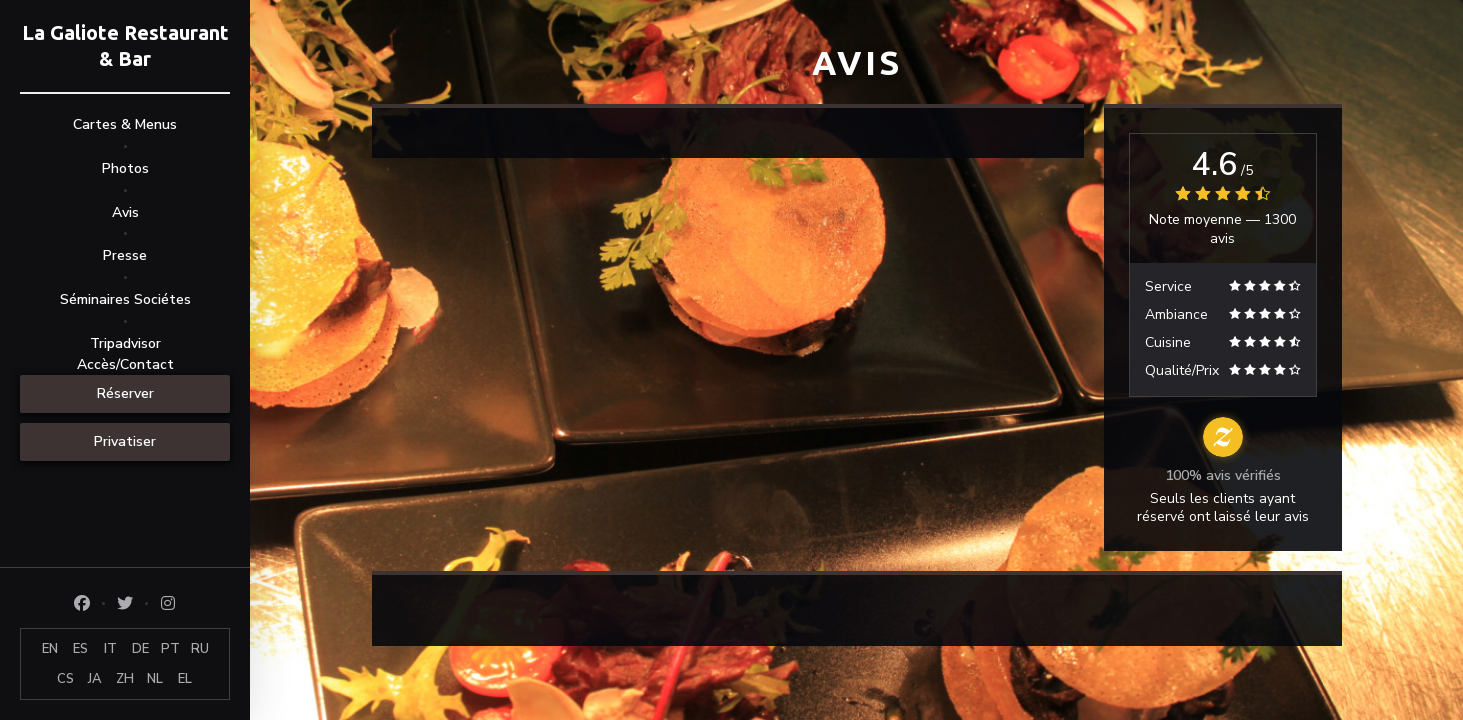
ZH (125, 679)
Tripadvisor (125, 343)
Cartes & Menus (125, 124)
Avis (125, 212)
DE (140, 649)
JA (95, 679)
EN (50, 649)
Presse (125, 255)
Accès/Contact (125, 364)
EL (185, 679)
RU (200, 649)
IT (110, 649)
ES (80, 649)
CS (65, 679)
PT (170, 649)
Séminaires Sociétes (125, 299)
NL (155, 679)
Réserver (125, 393)
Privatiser (125, 441)
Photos (125, 168)
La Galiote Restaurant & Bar (125, 45)
